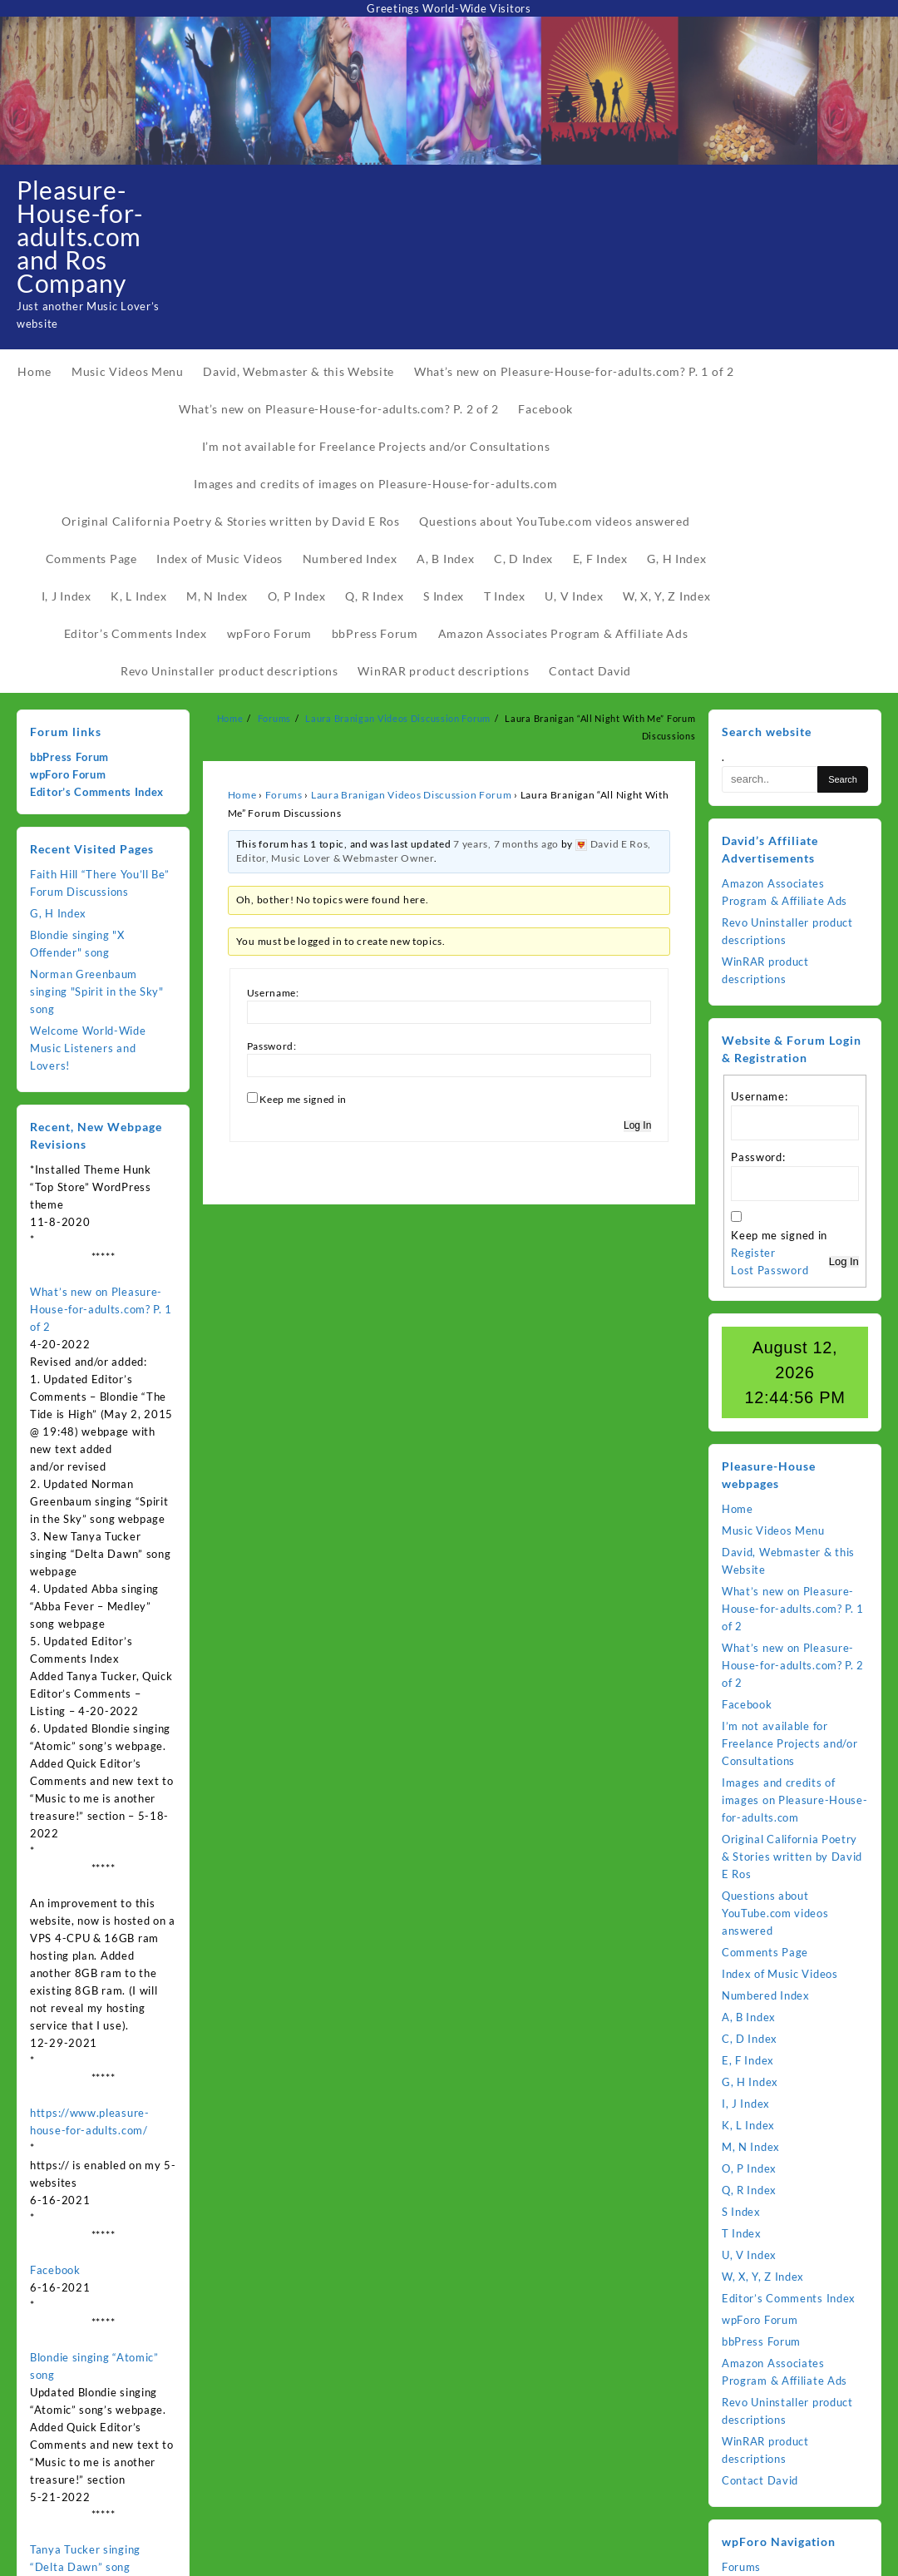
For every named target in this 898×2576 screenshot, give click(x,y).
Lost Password (769, 1270)
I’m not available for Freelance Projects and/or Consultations (790, 1743)
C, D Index (749, 2038)
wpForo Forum (68, 774)
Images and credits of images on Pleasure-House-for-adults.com (795, 1800)
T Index (742, 2233)
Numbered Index (766, 1995)
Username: (273, 992)
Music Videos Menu (773, 1530)
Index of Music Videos (780, 1973)
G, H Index (58, 913)
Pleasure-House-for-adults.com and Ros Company (80, 236)
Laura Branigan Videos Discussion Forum (411, 795)
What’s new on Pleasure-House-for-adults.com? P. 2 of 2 (793, 1665)
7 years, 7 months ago (506, 844)
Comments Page (765, 1952)
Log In (637, 1125)
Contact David (760, 2480)
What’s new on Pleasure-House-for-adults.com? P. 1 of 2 (101, 1309)
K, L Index (748, 2125)
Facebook (55, 2270)
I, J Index (746, 2103)
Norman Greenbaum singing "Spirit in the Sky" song (97, 991)
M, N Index (751, 2146)
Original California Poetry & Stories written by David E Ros (792, 1856)
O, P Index (749, 2168)
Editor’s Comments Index (97, 792)
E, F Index (748, 2060)
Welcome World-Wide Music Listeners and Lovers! (88, 1048)
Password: (272, 1046)
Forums (284, 795)
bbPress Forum (69, 757)
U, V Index (749, 2255)
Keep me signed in (303, 1099)
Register (753, 1252)
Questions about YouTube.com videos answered (775, 1913)
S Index (741, 2211)
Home (242, 795)
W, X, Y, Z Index (763, 2276)
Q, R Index (749, 2190)
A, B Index (749, 2017)
